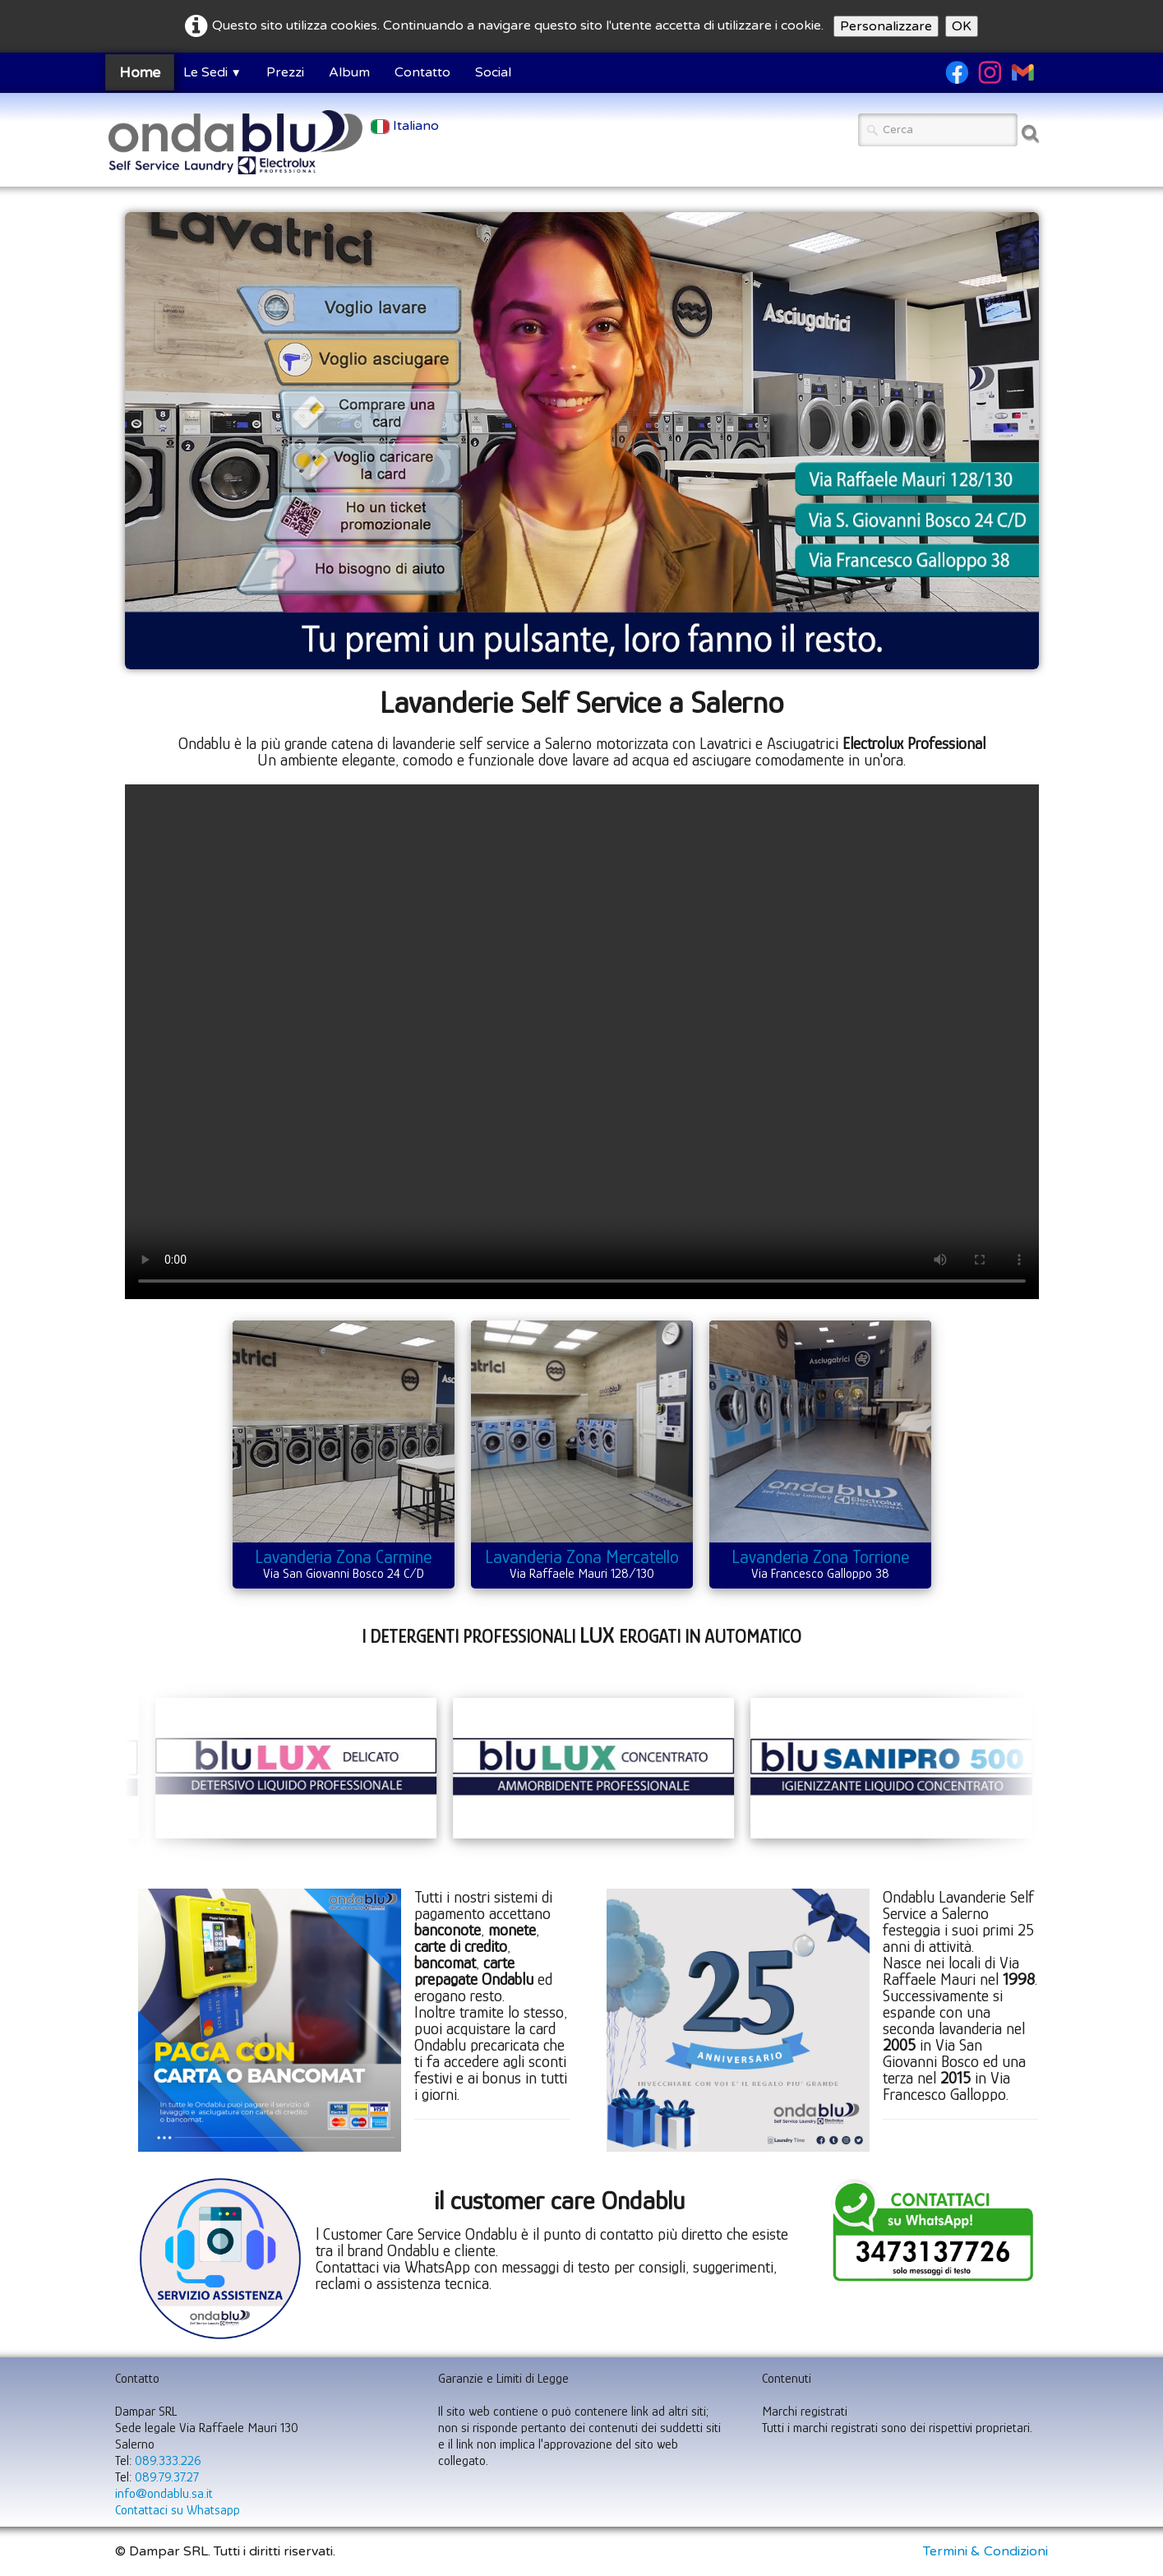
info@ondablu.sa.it (164, 2493)
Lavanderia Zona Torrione (820, 1557)
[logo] (235, 141)
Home (139, 72)
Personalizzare (886, 26)
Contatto (422, 72)
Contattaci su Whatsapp (177, 2510)
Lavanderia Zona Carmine (343, 1557)
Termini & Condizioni (985, 2551)
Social (493, 72)
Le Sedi (212, 72)
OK (961, 26)
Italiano (406, 126)
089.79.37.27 (167, 2477)
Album (349, 72)
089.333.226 (168, 2460)
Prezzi (285, 72)
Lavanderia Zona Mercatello (582, 1557)
